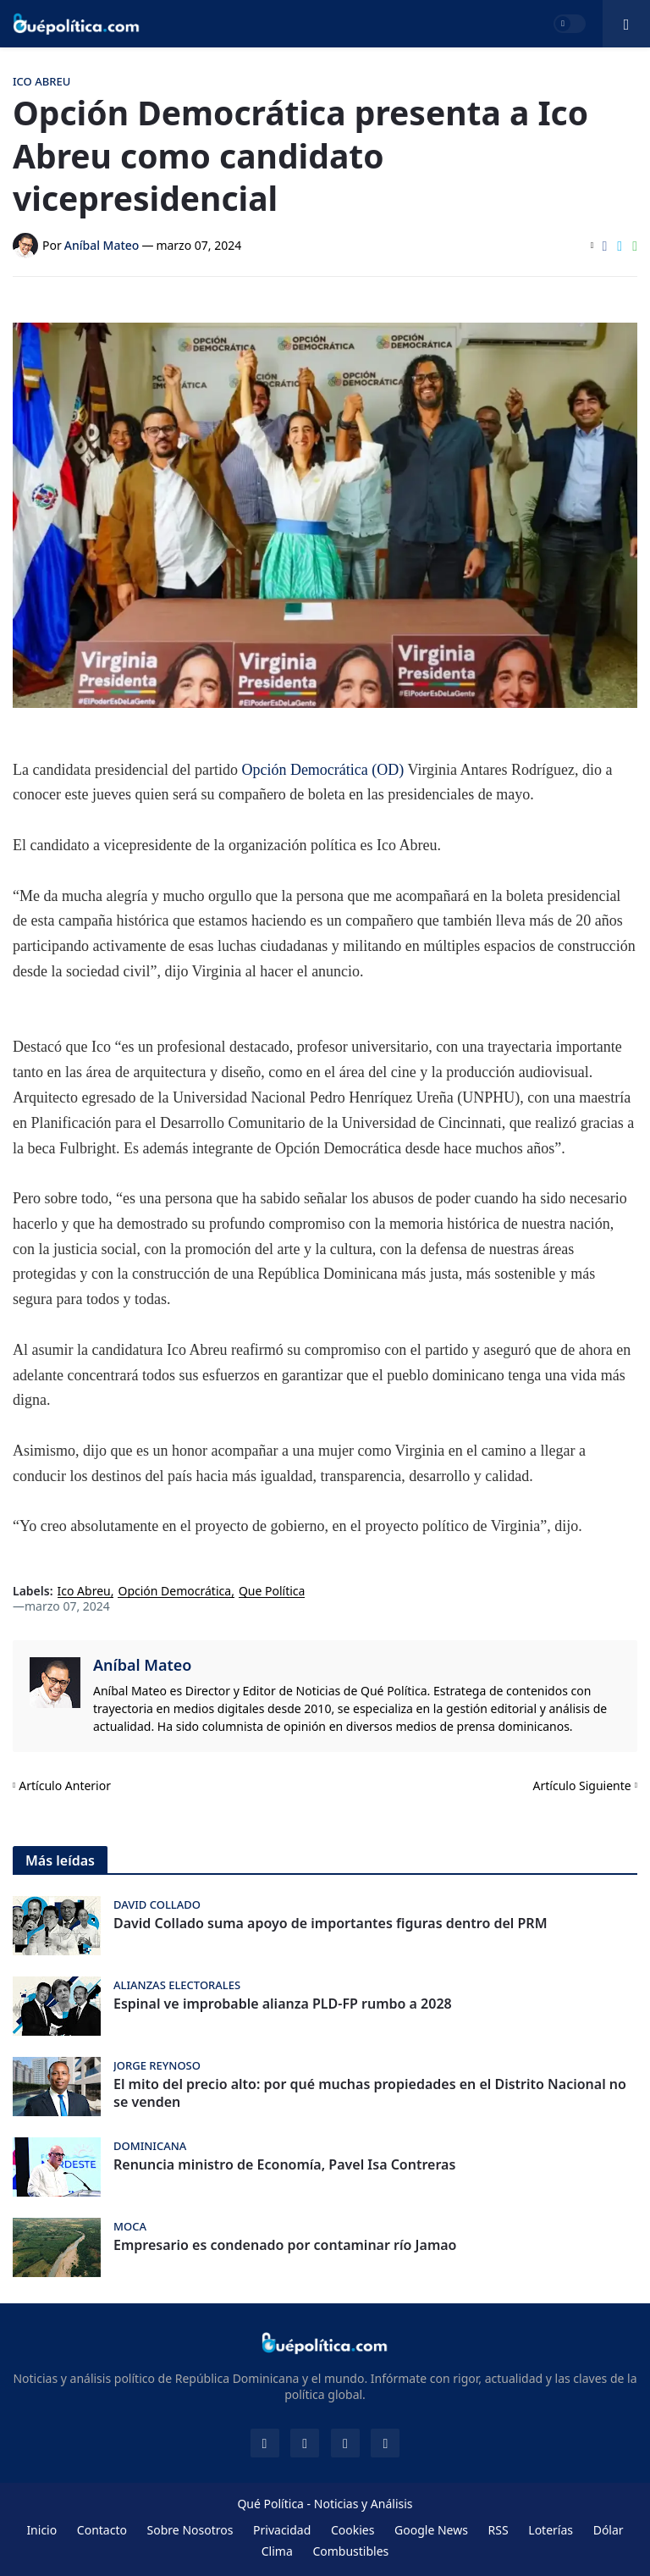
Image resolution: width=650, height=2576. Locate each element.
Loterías (550, 2530)
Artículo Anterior (65, 1785)
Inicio (41, 2530)
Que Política (272, 1591)
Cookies (352, 2530)
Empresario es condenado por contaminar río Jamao (284, 2245)
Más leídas (60, 1860)
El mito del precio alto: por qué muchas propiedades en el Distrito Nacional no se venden (369, 2093)
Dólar (608, 2530)
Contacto (102, 2530)
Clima (277, 2551)
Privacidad (282, 2530)
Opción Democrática (174, 1591)
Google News (431, 2530)
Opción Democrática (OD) (322, 769)
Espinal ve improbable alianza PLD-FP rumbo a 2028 (282, 2004)
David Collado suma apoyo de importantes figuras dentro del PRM (330, 1923)
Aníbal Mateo (142, 1665)
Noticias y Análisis (363, 2504)
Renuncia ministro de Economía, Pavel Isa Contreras (284, 2165)
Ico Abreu (84, 1591)
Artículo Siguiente (582, 1785)
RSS (498, 2530)
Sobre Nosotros (190, 2530)
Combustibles (350, 2551)
